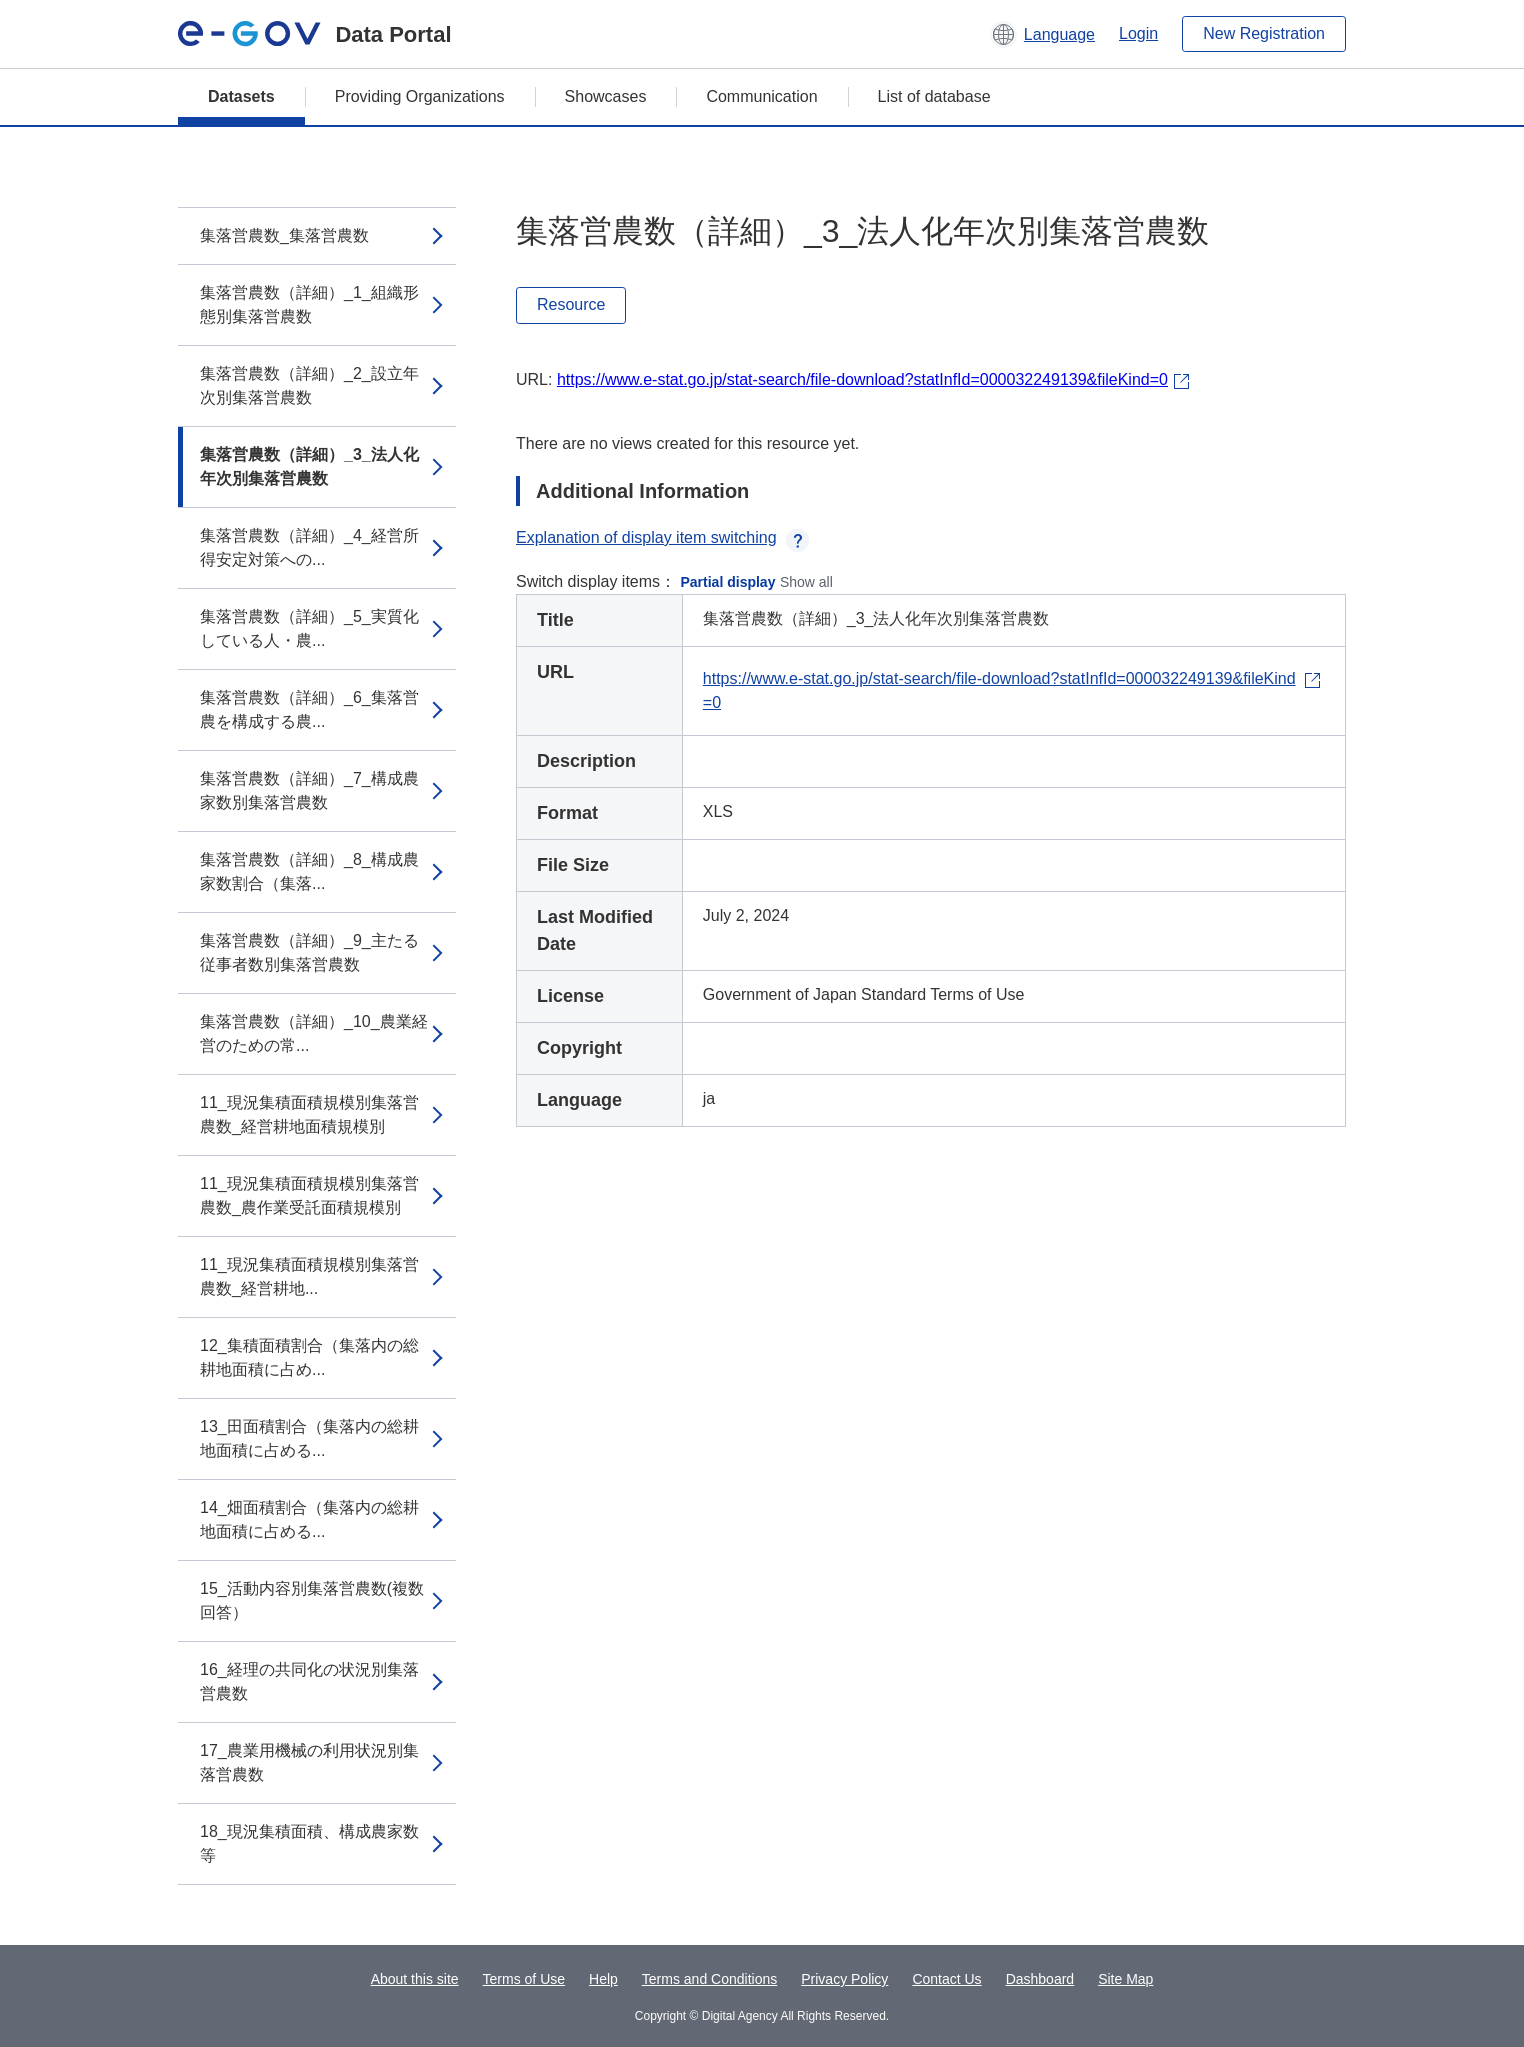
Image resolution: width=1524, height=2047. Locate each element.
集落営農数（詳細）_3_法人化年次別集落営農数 (309, 466)
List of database (934, 96)
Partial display (728, 582)
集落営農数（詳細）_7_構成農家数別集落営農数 (309, 790)
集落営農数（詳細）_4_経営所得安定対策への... (309, 547)
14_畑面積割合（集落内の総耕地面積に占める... (309, 1519)
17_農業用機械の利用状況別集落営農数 (309, 1762)
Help (603, 1979)
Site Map (1125, 1979)
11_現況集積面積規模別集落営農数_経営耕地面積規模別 (309, 1114)
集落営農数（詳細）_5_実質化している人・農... (309, 628)
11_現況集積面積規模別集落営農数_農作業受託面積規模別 (309, 1195)
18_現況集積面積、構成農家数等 (309, 1843)
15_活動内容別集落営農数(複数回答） (312, 1600)
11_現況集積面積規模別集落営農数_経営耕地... (309, 1276)
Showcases (606, 96)
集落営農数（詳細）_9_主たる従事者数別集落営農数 (309, 952)
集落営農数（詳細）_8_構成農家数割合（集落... (309, 871)
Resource (571, 304)
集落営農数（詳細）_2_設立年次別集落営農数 (309, 385)
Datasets (241, 96)
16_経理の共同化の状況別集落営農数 (309, 1681)
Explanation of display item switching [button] (662, 537)
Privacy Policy (844, 1979)
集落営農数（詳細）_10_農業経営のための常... (314, 1033)
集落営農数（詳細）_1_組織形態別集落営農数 (309, 304)
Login (1138, 33)
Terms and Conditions (709, 1979)
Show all (806, 582)
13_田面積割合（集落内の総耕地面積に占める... (309, 1438)
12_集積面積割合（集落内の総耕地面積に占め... (309, 1357)
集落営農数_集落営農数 (284, 235)
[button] (1042, 34)
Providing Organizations (420, 96)
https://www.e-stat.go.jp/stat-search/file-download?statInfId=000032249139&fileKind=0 (862, 379)
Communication (761, 96)
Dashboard (1040, 1979)
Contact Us (946, 1979)
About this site (415, 1979)
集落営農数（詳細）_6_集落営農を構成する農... (309, 709)
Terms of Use (524, 1979)
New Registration (1264, 33)
